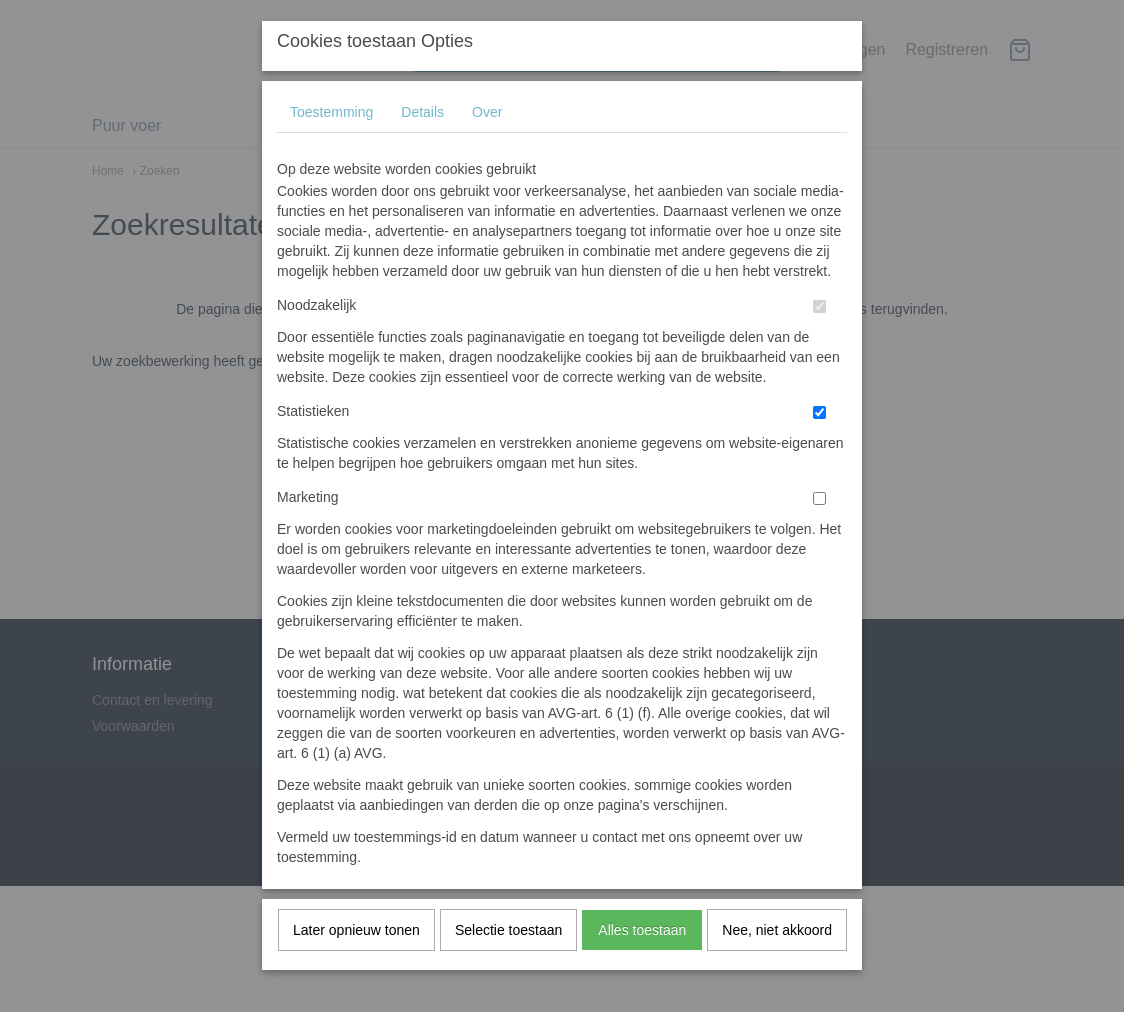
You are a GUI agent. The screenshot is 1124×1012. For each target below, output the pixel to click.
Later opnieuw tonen (356, 969)
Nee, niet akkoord (777, 969)
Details (422, 151)
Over (487, 151)
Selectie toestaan (508, 969)
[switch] (819, 345)
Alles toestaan (642, 969)
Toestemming (331, 151)
